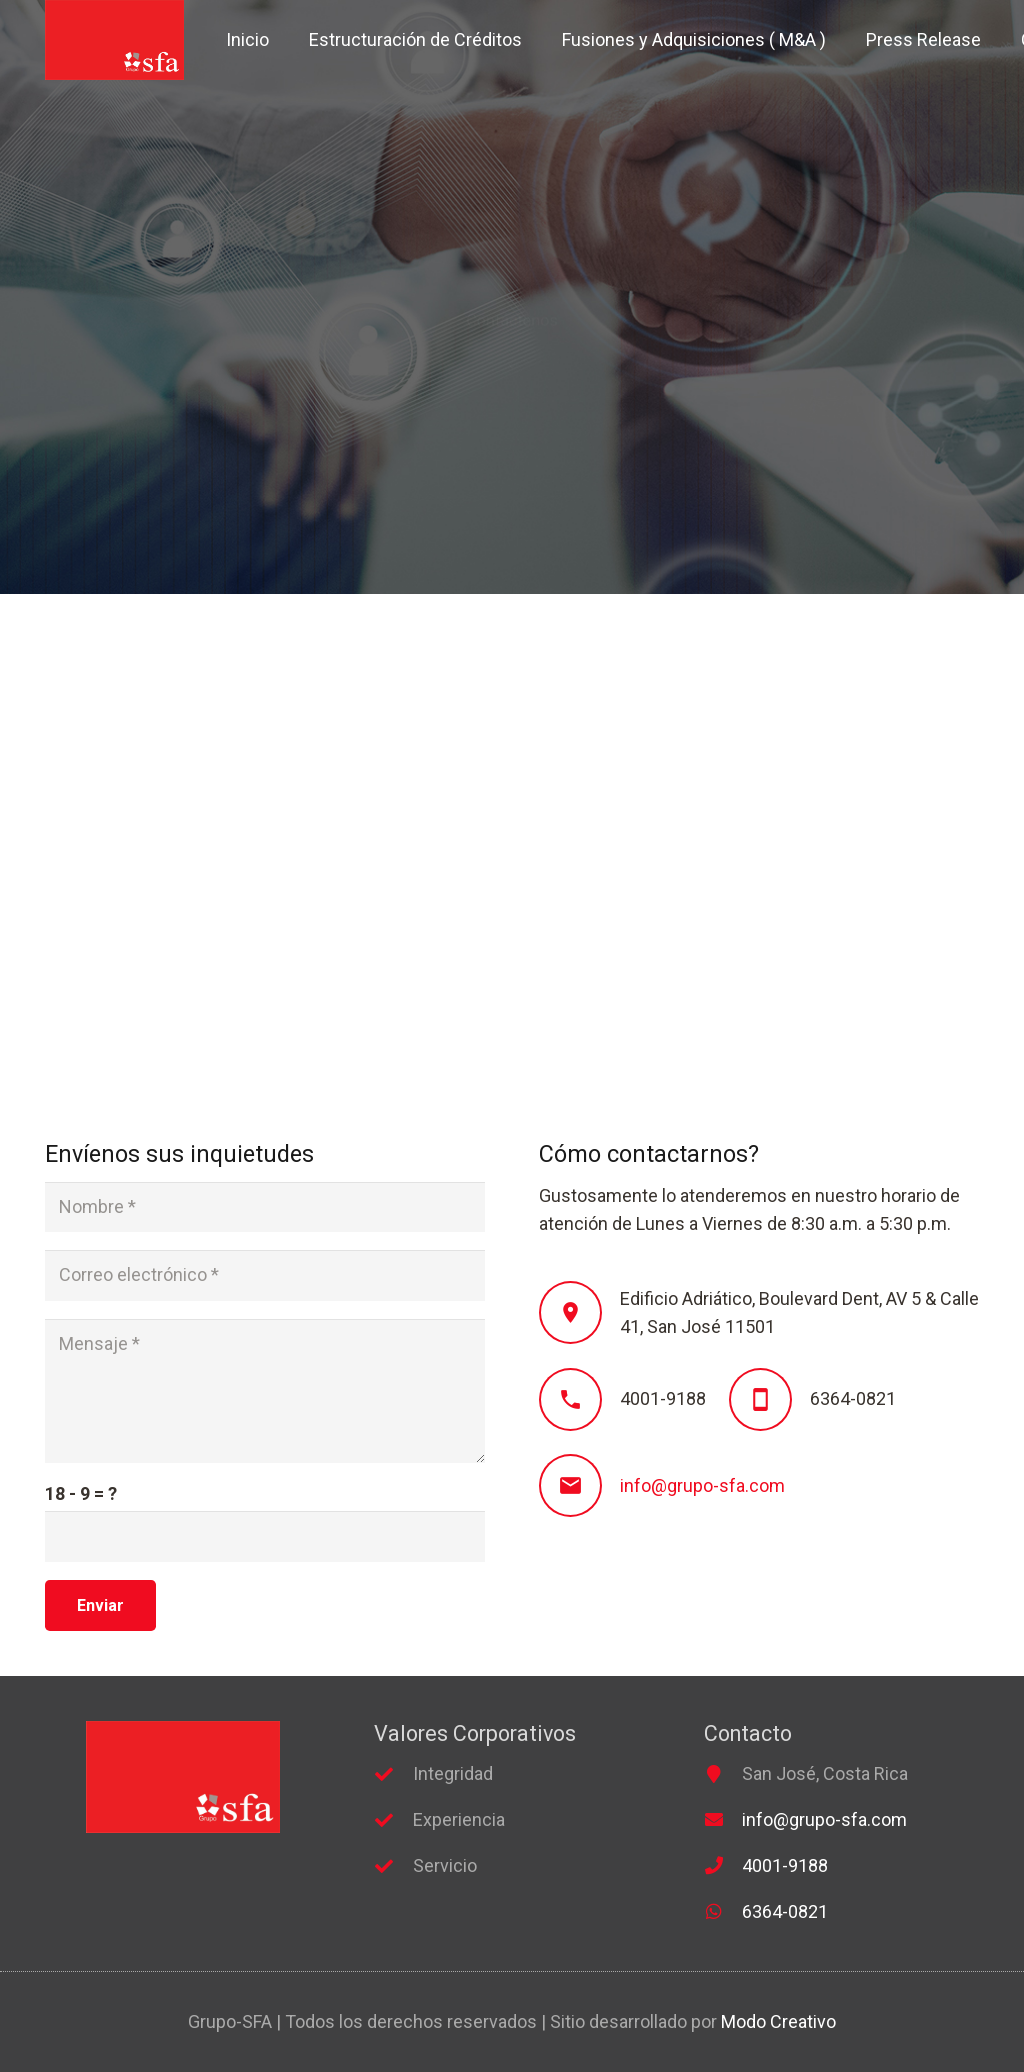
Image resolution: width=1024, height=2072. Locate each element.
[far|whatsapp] (723, 1912)
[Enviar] (100, 1605)
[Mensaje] (265, 1391)
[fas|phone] (723, 1866)
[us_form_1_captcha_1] (265, 1536)
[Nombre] (265, 1207)
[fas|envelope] (723, 1820)
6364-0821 (785, 1911)
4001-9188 (785, 1865)
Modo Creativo (778, 2021)
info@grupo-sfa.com (702, 1485)
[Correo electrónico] (265, 1275)
